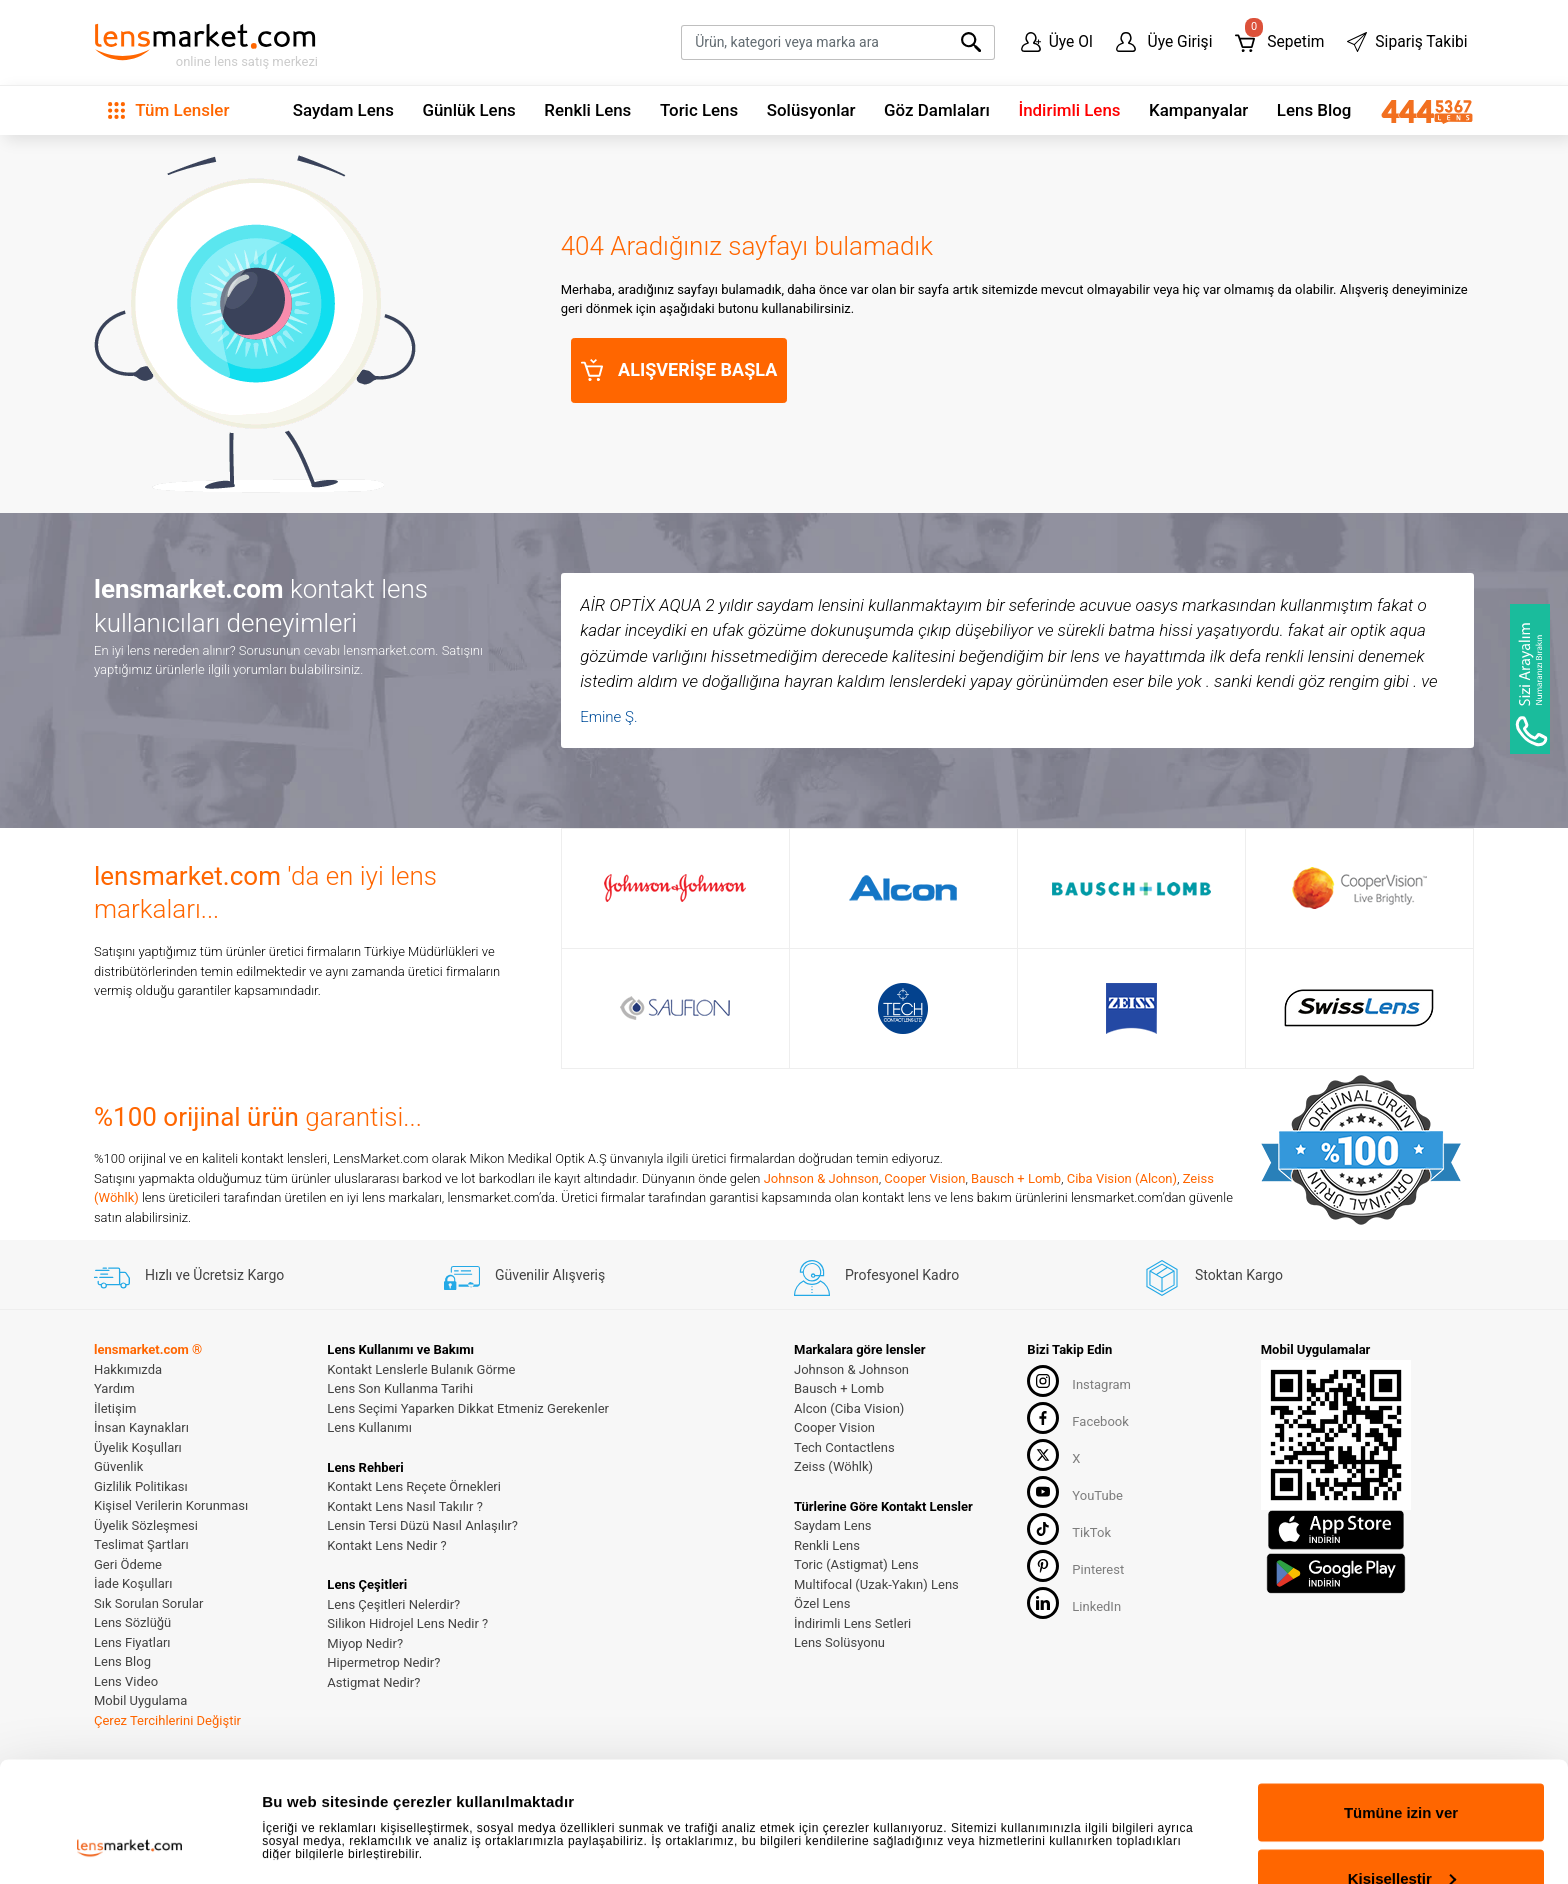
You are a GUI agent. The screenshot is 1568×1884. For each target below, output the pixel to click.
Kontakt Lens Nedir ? (386, 1545)
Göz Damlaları (937, 110)
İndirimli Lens (1069, 110)
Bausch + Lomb (1016, 1178)
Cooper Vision (924, 1178)
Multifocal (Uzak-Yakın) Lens (876, 1584)
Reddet (1401, 1830)
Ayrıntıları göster (322, 1789)
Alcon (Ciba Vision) (849, 1408)
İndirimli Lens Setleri (852, 1623)
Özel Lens (822, 1603)
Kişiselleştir (1402, 1765)
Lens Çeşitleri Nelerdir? (393, 1604)
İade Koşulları (133, 1583)
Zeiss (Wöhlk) (833, 1466)
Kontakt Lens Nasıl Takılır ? (404, 1506)
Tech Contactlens (844, 1447)
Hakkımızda (128, 1369)
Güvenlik (118, 1466)
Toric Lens (699, 110)
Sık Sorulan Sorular (148, 1603)
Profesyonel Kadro (876, 1275)
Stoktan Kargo (1213, 1275)
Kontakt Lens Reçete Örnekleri (414, 1486)
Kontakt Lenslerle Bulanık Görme (421, 1369)
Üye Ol (1057, 42)
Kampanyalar (1198, 110)
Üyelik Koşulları (138, 1447)
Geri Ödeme (128, 1564)
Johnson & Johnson (821, 1178)
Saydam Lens (343, 110)
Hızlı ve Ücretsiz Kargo (189, 1275)
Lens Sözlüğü (132, 1622)
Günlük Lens (468, 110)
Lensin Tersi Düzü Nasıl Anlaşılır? (422, 1525)
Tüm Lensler (168, 110)
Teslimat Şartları (141, 1544)
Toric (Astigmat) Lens (856, 1564)
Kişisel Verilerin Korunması (171, 1505)
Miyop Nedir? (365, 1643)
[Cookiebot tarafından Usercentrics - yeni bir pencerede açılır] (129, 1845)
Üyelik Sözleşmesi (146, 1525)
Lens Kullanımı (369, 1427)
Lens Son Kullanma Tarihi (400, 1388)
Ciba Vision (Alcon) (1122, 1178)
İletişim (115, 1408)
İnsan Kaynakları (141, 1427)
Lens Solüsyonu (839, 1642)
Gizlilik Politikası (141, 1486)
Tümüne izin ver (1401, 1699)
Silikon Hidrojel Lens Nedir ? (407, 1623)
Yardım (114, 1388)
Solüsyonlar (811, 110)
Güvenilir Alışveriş (524, 1275)
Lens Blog (1314, 110)
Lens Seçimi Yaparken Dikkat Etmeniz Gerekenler (468, 1408)
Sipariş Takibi (1407, 42)
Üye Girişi (1164, 42)
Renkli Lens (587, 110)
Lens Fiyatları (132, 1642)
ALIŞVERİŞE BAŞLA (679, 370)
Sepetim (1279, 37)
